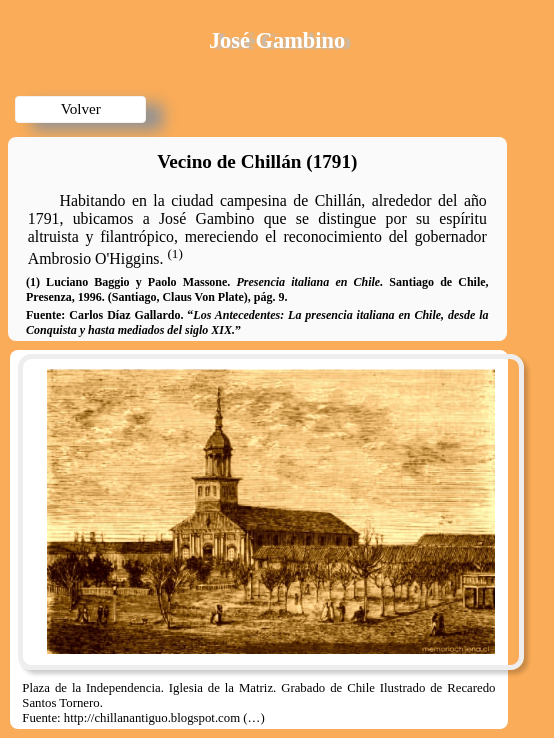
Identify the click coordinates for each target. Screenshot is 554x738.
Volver (81, 108)
